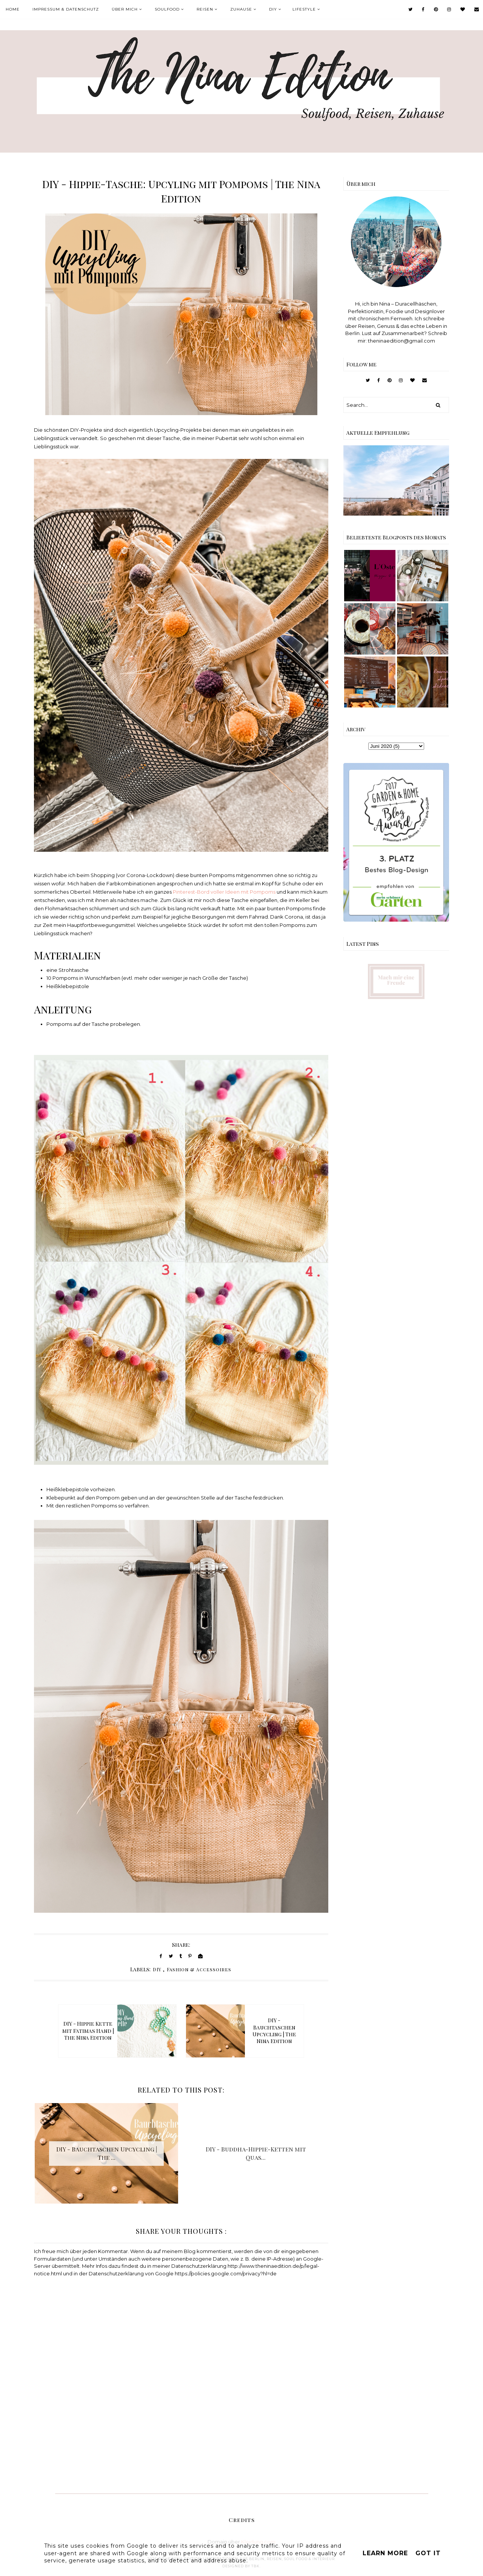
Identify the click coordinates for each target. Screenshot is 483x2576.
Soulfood (167, 9)
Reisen (205, 9)
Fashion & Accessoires (199, 1969)
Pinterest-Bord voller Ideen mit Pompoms (224, 892)
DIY (273, 9)
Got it (428, 2553)
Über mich (125, 9)
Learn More (385, 2553)
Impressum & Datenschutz (65, 9)
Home (13, 9)
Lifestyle (304, 9)
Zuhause (241, 9)
